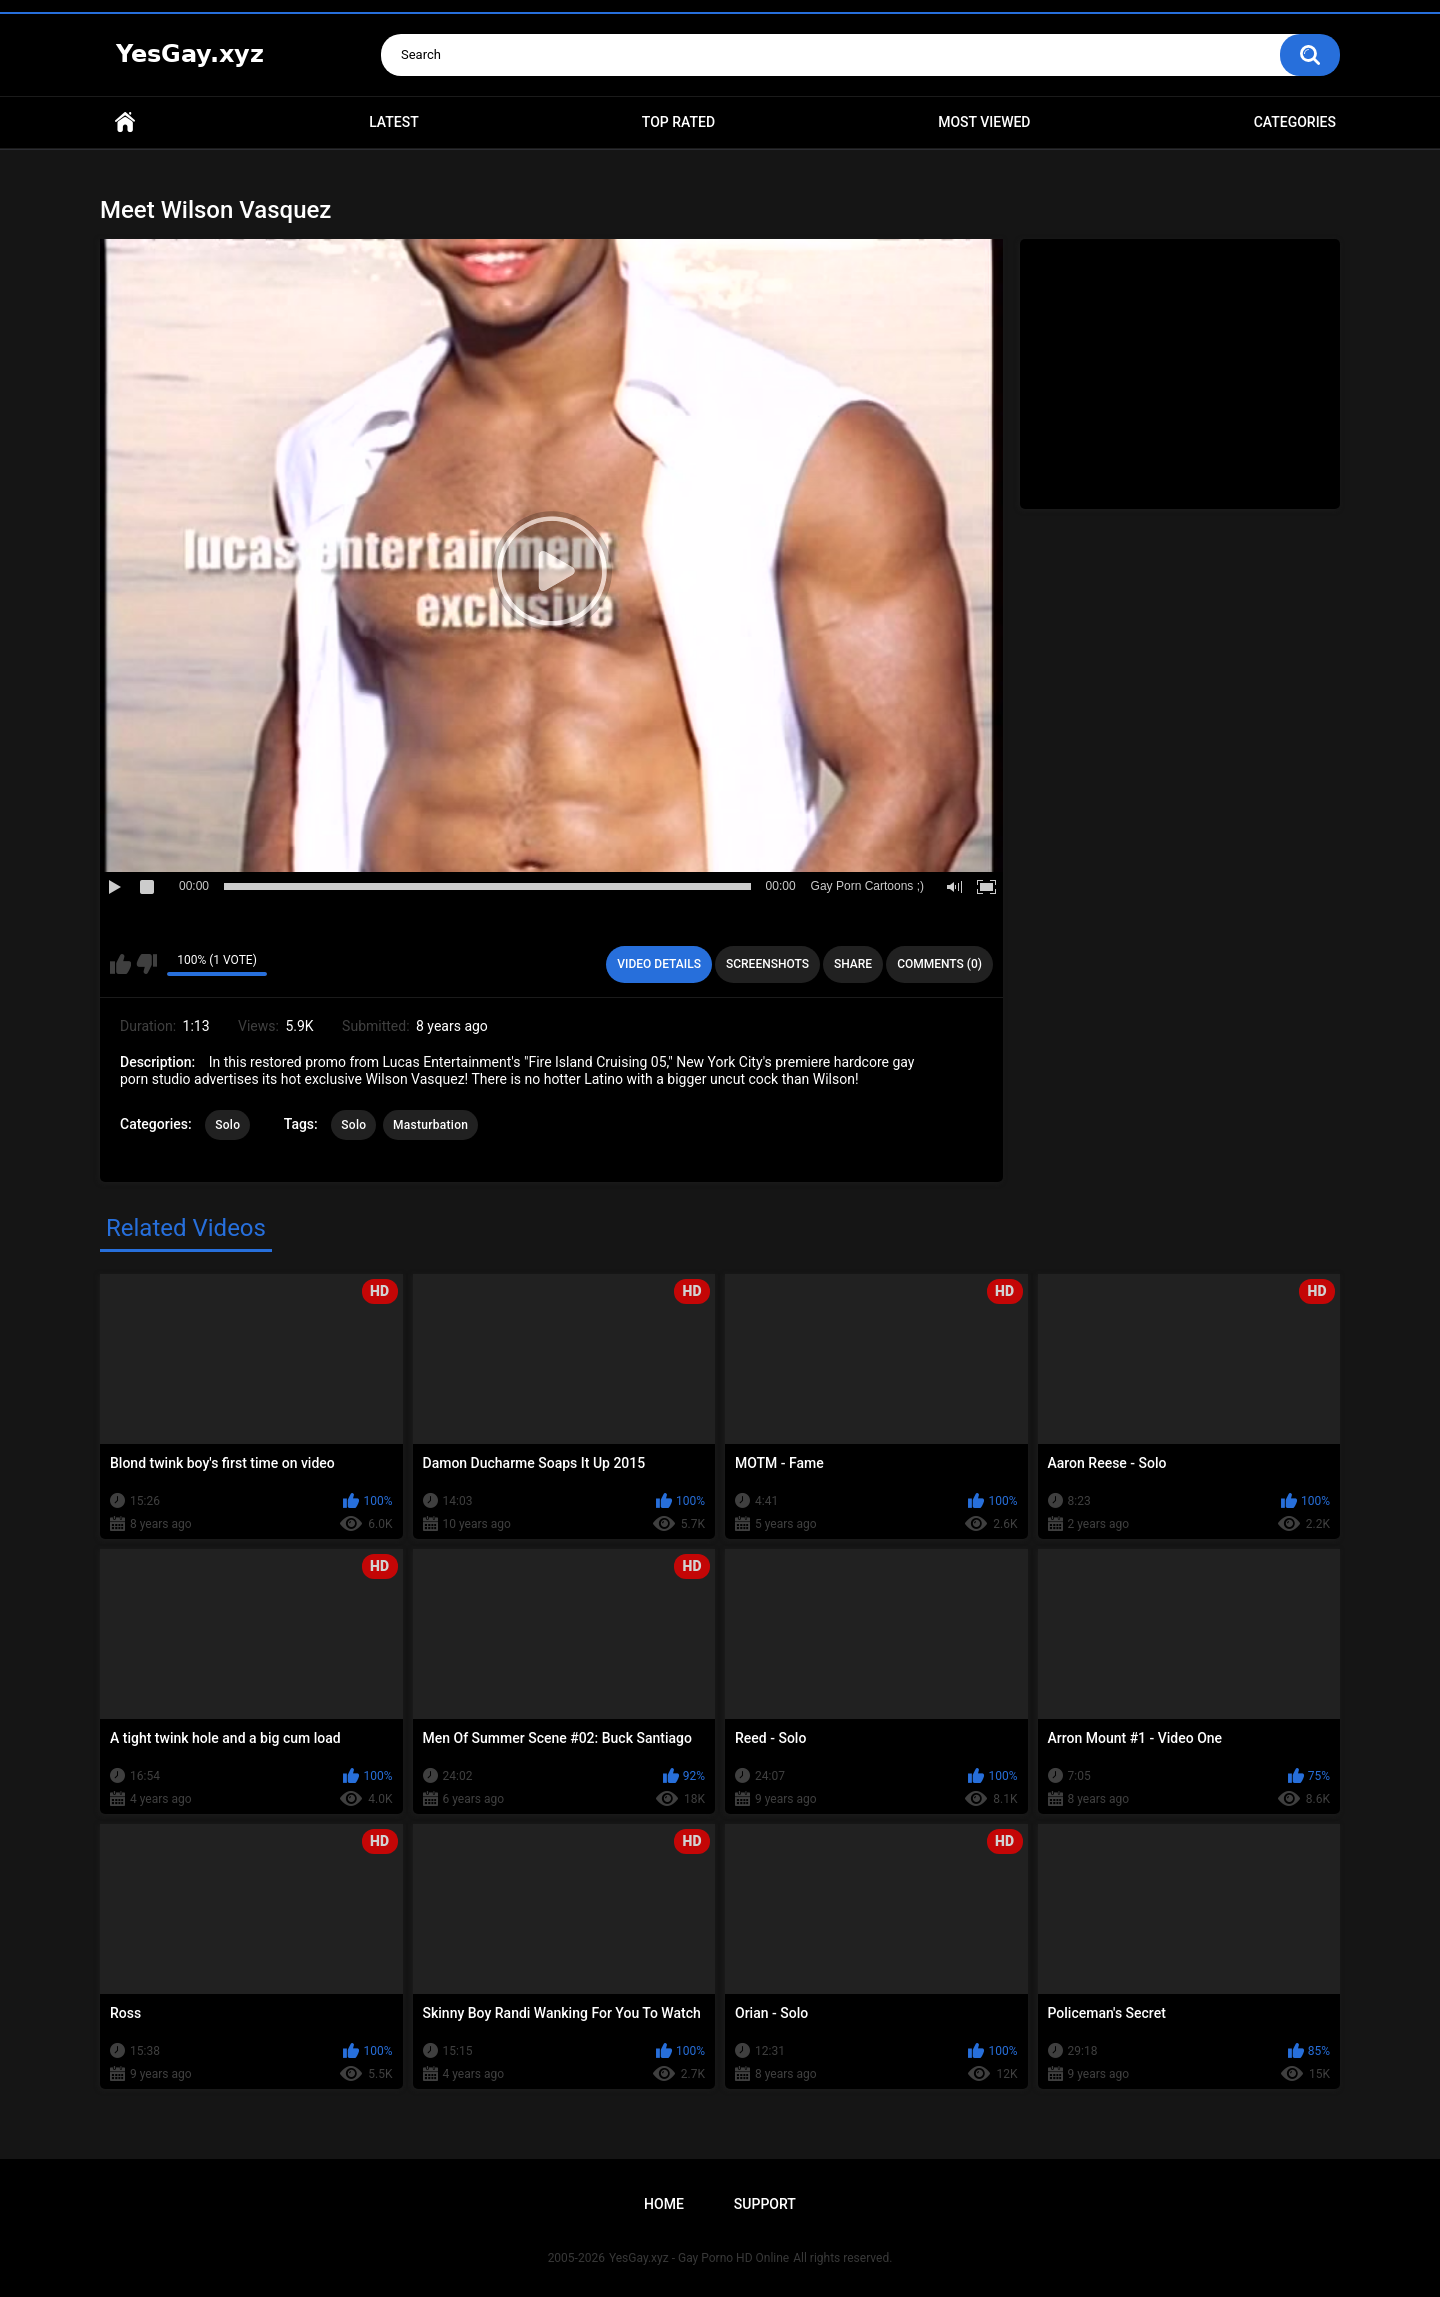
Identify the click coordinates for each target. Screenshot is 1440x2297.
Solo (227, 1125)
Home (125, 122)
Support (765, 2204)
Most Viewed (984, 122)
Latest (394, 122)
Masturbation (430, 1125)
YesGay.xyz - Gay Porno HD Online (699, 2258)
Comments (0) (939, 964)
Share (853, 964)
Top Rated (678, 122)
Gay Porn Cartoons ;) (867, 886)
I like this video (120, 964)
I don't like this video (146, 964)
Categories (1295, 122)
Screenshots (767, 964)
